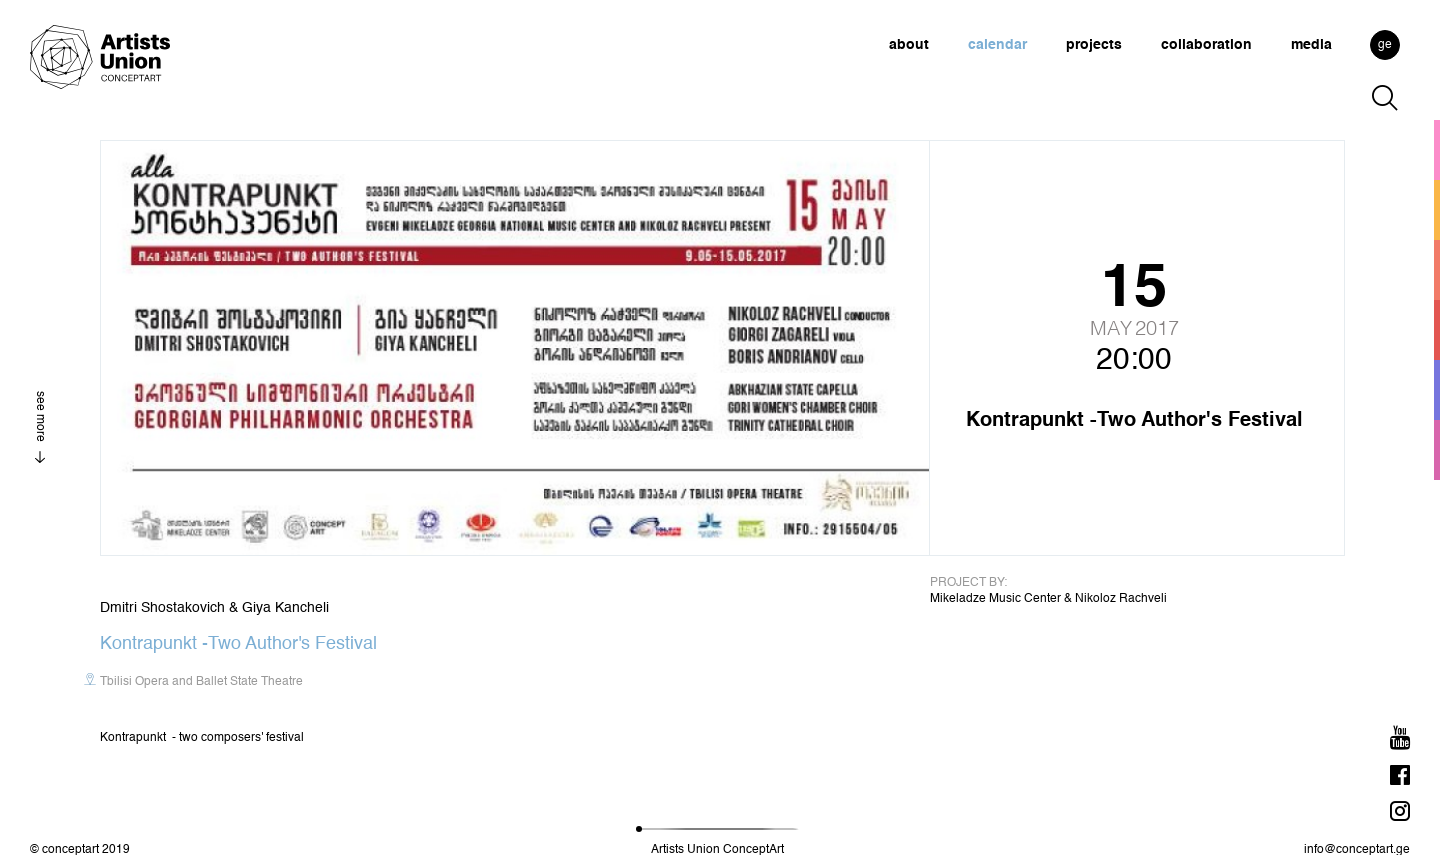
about (909, 45)
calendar (997, 45)
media (1311, 45)
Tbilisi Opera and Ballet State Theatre (201, 682)
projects (1094, 45)
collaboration (1206, 45)
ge (1385, 45)
